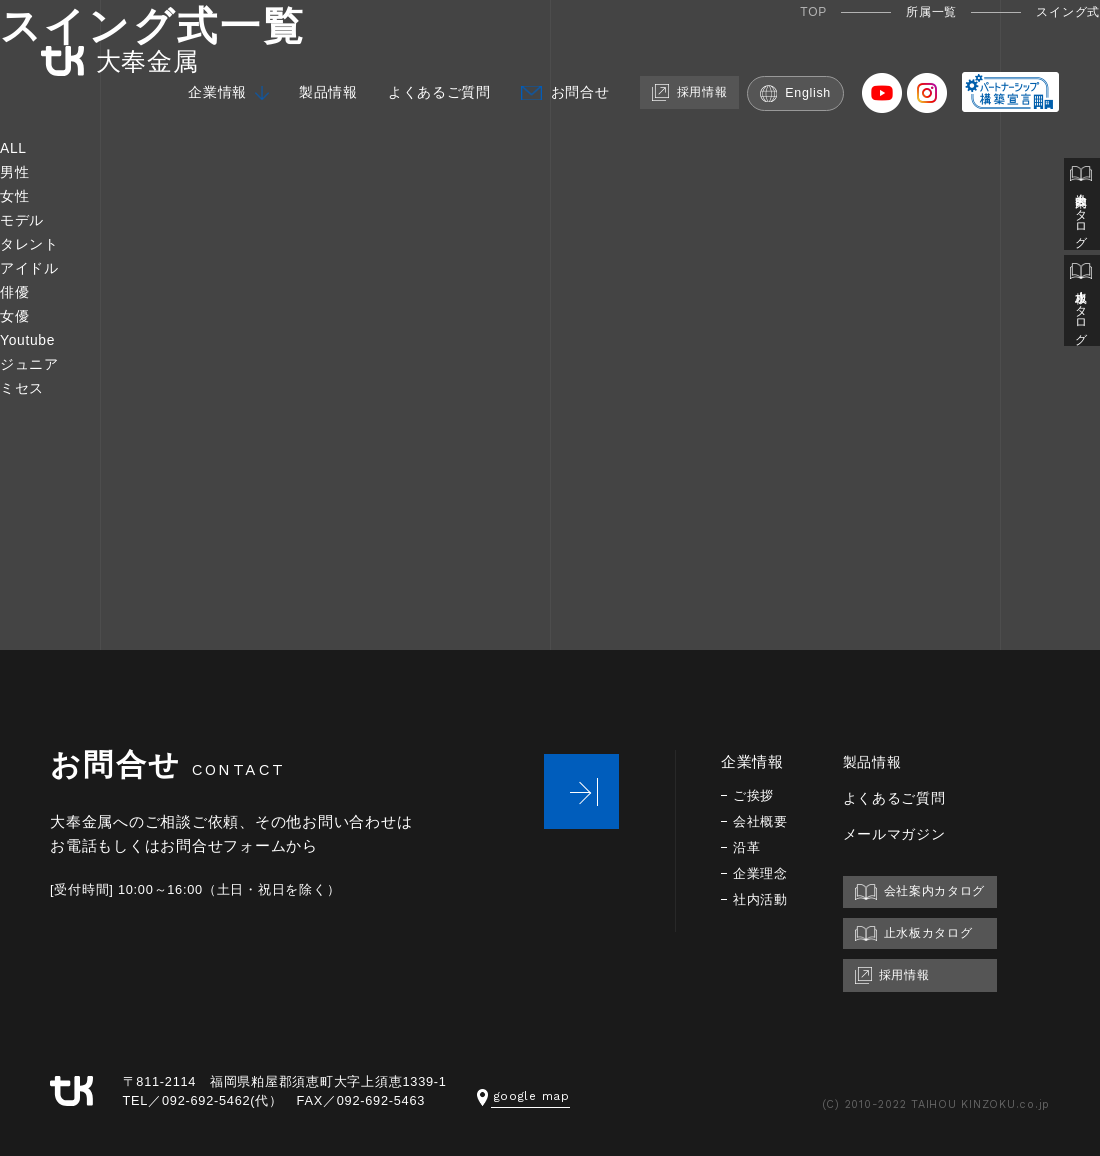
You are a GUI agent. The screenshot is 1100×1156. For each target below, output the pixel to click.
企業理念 (762, 873)
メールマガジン (902, 833)
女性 (16, 195)
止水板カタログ (1081, 311)
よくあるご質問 (438, 81)
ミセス (23, 387)
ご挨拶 (755, 795)
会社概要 (762, 821)
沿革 (748, 847)
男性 (16, 171)
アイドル (31, 267)
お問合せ (584, 81)
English (812, 81)
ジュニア (31, 363)
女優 (16, 315)
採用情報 (700, 80)
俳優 (16, 291)
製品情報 (321, 81)
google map (525, 1095)
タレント (31, 243)
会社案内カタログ (1081, 208)
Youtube (30, 339)
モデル (23, 219)
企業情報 (206, 81)
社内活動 (762, 899)
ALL (14, 147)
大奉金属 (109, 48)
